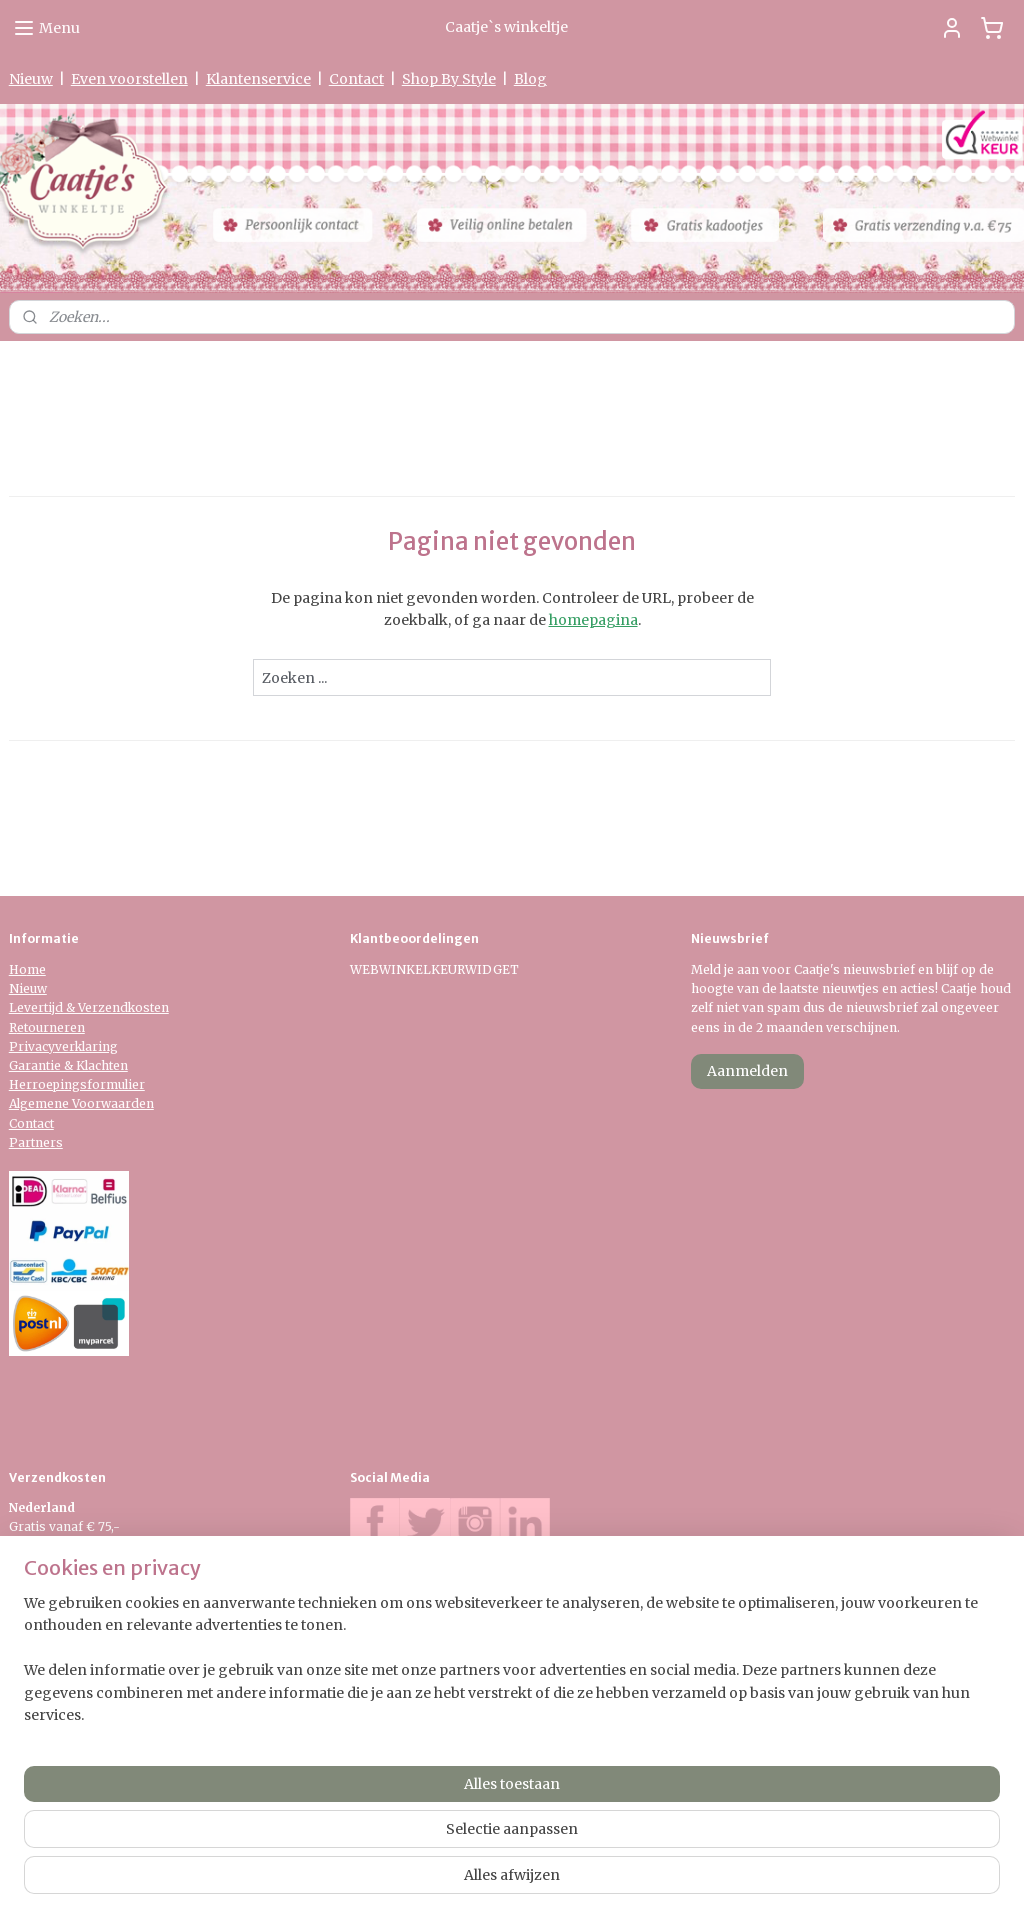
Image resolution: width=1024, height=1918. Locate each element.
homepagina (593, 620)
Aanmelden (747, 1071)
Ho (18, 969)
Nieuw (31, 79)
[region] (380, 1839)
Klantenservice (258, 79)
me (36, 969)
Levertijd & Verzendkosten (89, 1007)
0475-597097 (414, 1653)
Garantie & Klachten (68, 1065)
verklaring (86, 1046)
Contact (356, 79)
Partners (36, 1142)
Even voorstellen (129, 79)
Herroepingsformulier (77, 1084)
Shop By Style (449, 79)
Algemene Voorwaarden (81, 1103)
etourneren (51, 1027)
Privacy (32, 1046)
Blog (530, 79)
